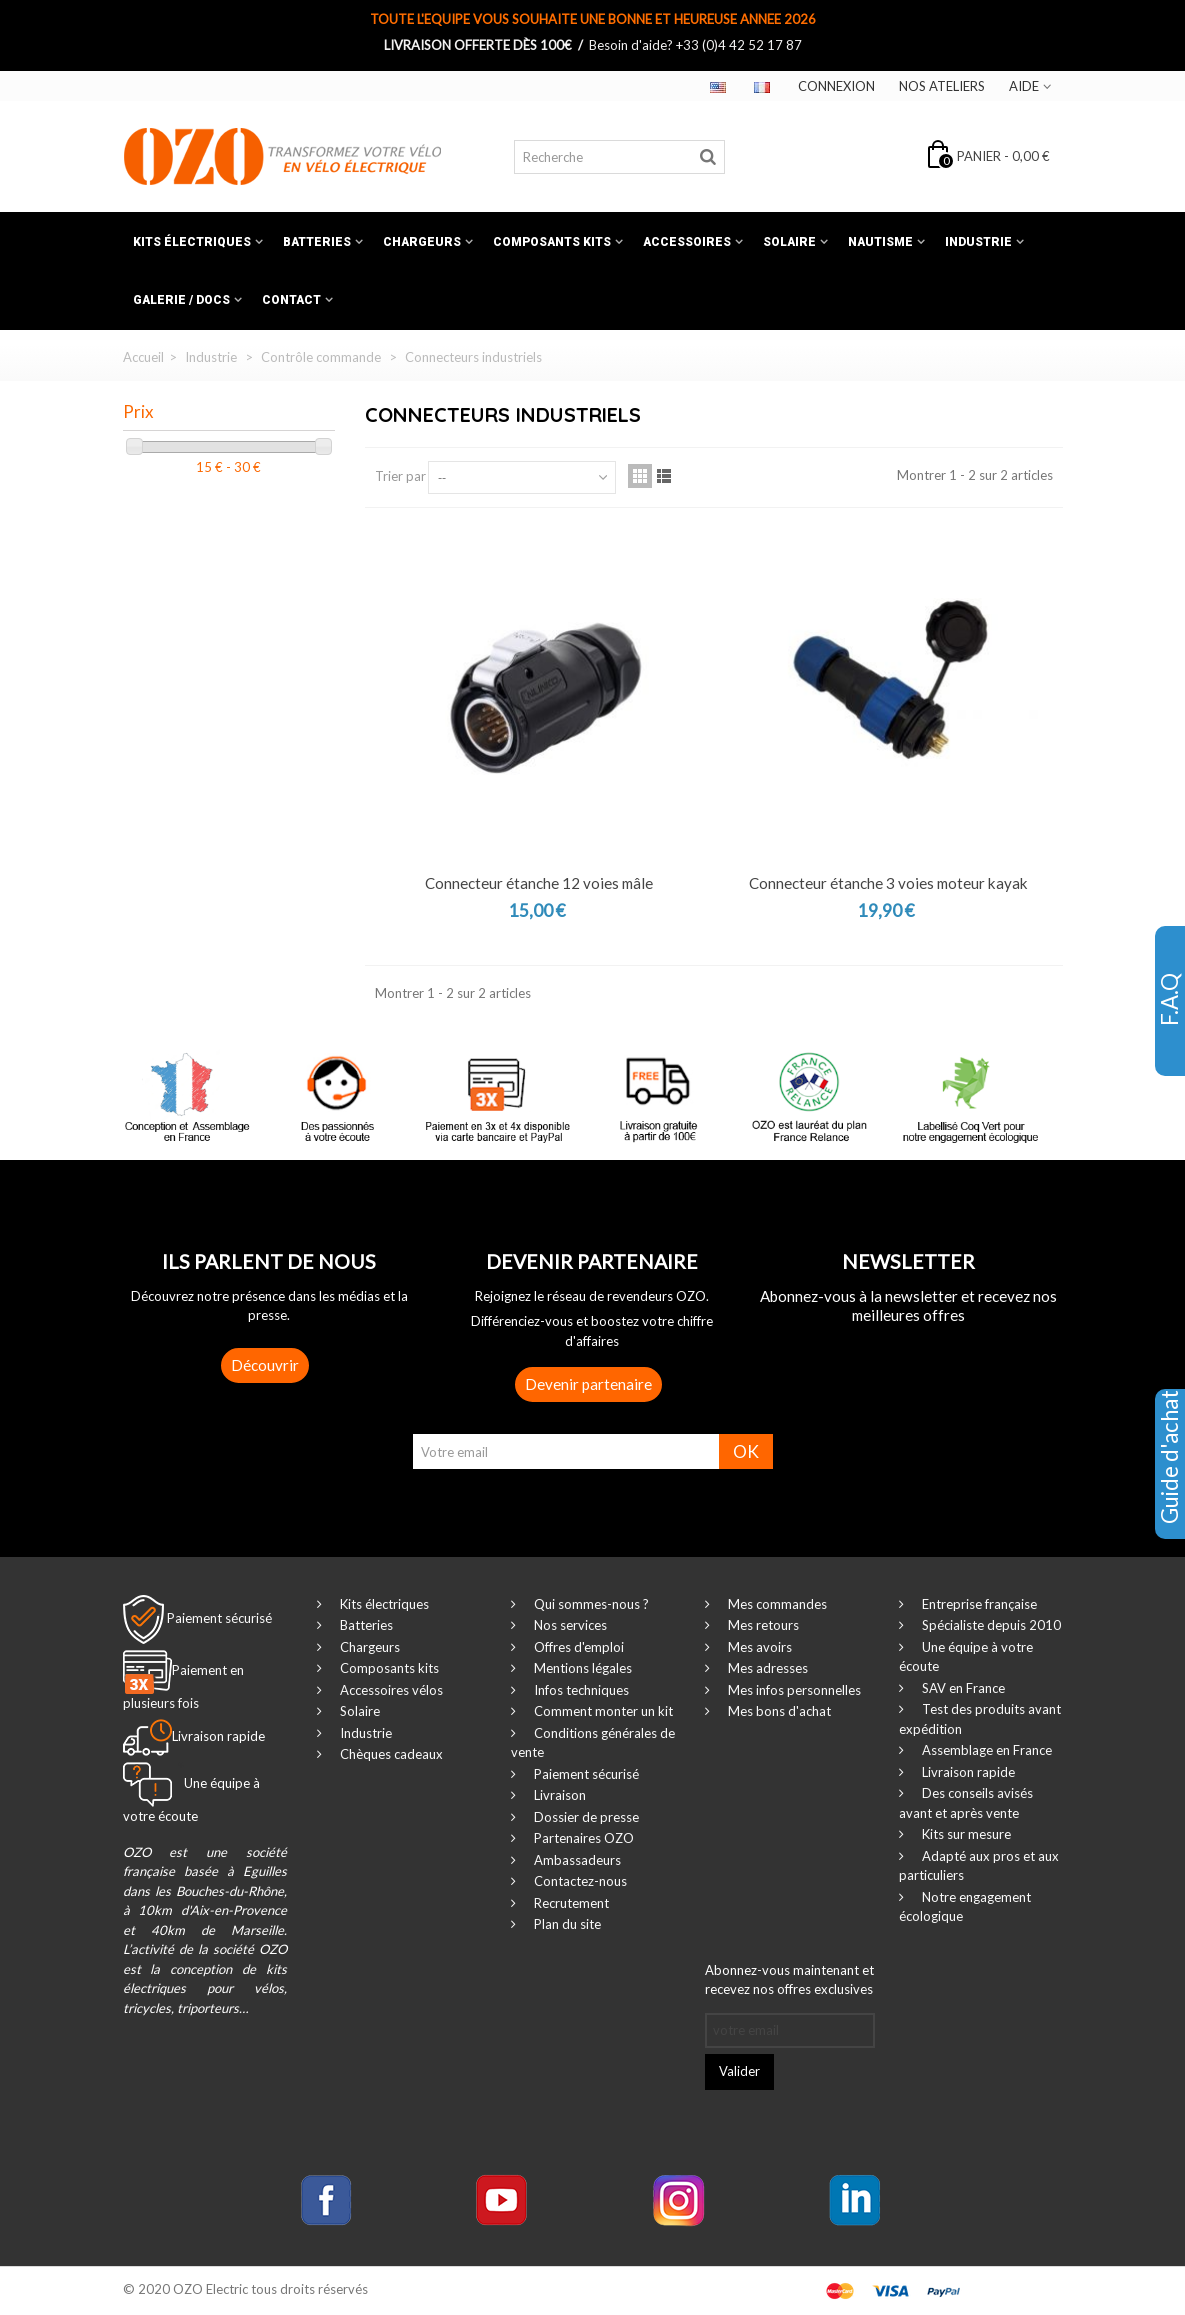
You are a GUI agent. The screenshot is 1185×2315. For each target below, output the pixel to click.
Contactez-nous (579, 1881)
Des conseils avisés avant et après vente (966, 1803)
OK (746, 1451)
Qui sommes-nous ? (590, 1604)
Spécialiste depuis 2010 (990, 1625)
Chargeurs (422, 242)
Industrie (978, 242)
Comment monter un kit (602, 1711)
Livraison (558, 1795)
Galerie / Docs (181, 300)
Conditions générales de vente (593, 1743)
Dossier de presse (585, 1817)
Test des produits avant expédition (980, 1719)
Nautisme (880, 242)
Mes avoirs (758, 1647)
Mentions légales (581, 1668)
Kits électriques (192, 242)
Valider (739, 2071)
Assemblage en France (985, 1750)
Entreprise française (978, 1604)
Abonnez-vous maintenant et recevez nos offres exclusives (789, 1980)
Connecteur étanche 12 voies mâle (539, 883)
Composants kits (552, 242)
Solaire (789, 242)
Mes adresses (766, 1668)
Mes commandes (776, 1604)
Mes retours (762, 1625)
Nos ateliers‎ (942, 86)
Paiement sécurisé (219, 1617)
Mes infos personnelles (793, 1690)
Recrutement (570, 1903)
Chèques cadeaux (390, 1754)
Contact (291, 300)
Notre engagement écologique (965, 1907)
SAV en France (962, 1688)
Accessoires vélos (390, 1690)
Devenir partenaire (588, 1384)
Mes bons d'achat (778, 1711)
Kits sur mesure (965, 1834)
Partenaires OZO (582, 1838)
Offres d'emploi (577, 1647)
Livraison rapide (967, 1772)
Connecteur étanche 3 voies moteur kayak (888, 883)
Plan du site (566, 1924)
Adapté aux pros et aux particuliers (979, 1866)
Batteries (317, 242)
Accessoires (687, 242)
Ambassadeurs (576, 1860)
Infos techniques (580, 1690)
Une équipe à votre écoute (966, 1657)
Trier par (400, 476)
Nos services (569, 1625)
